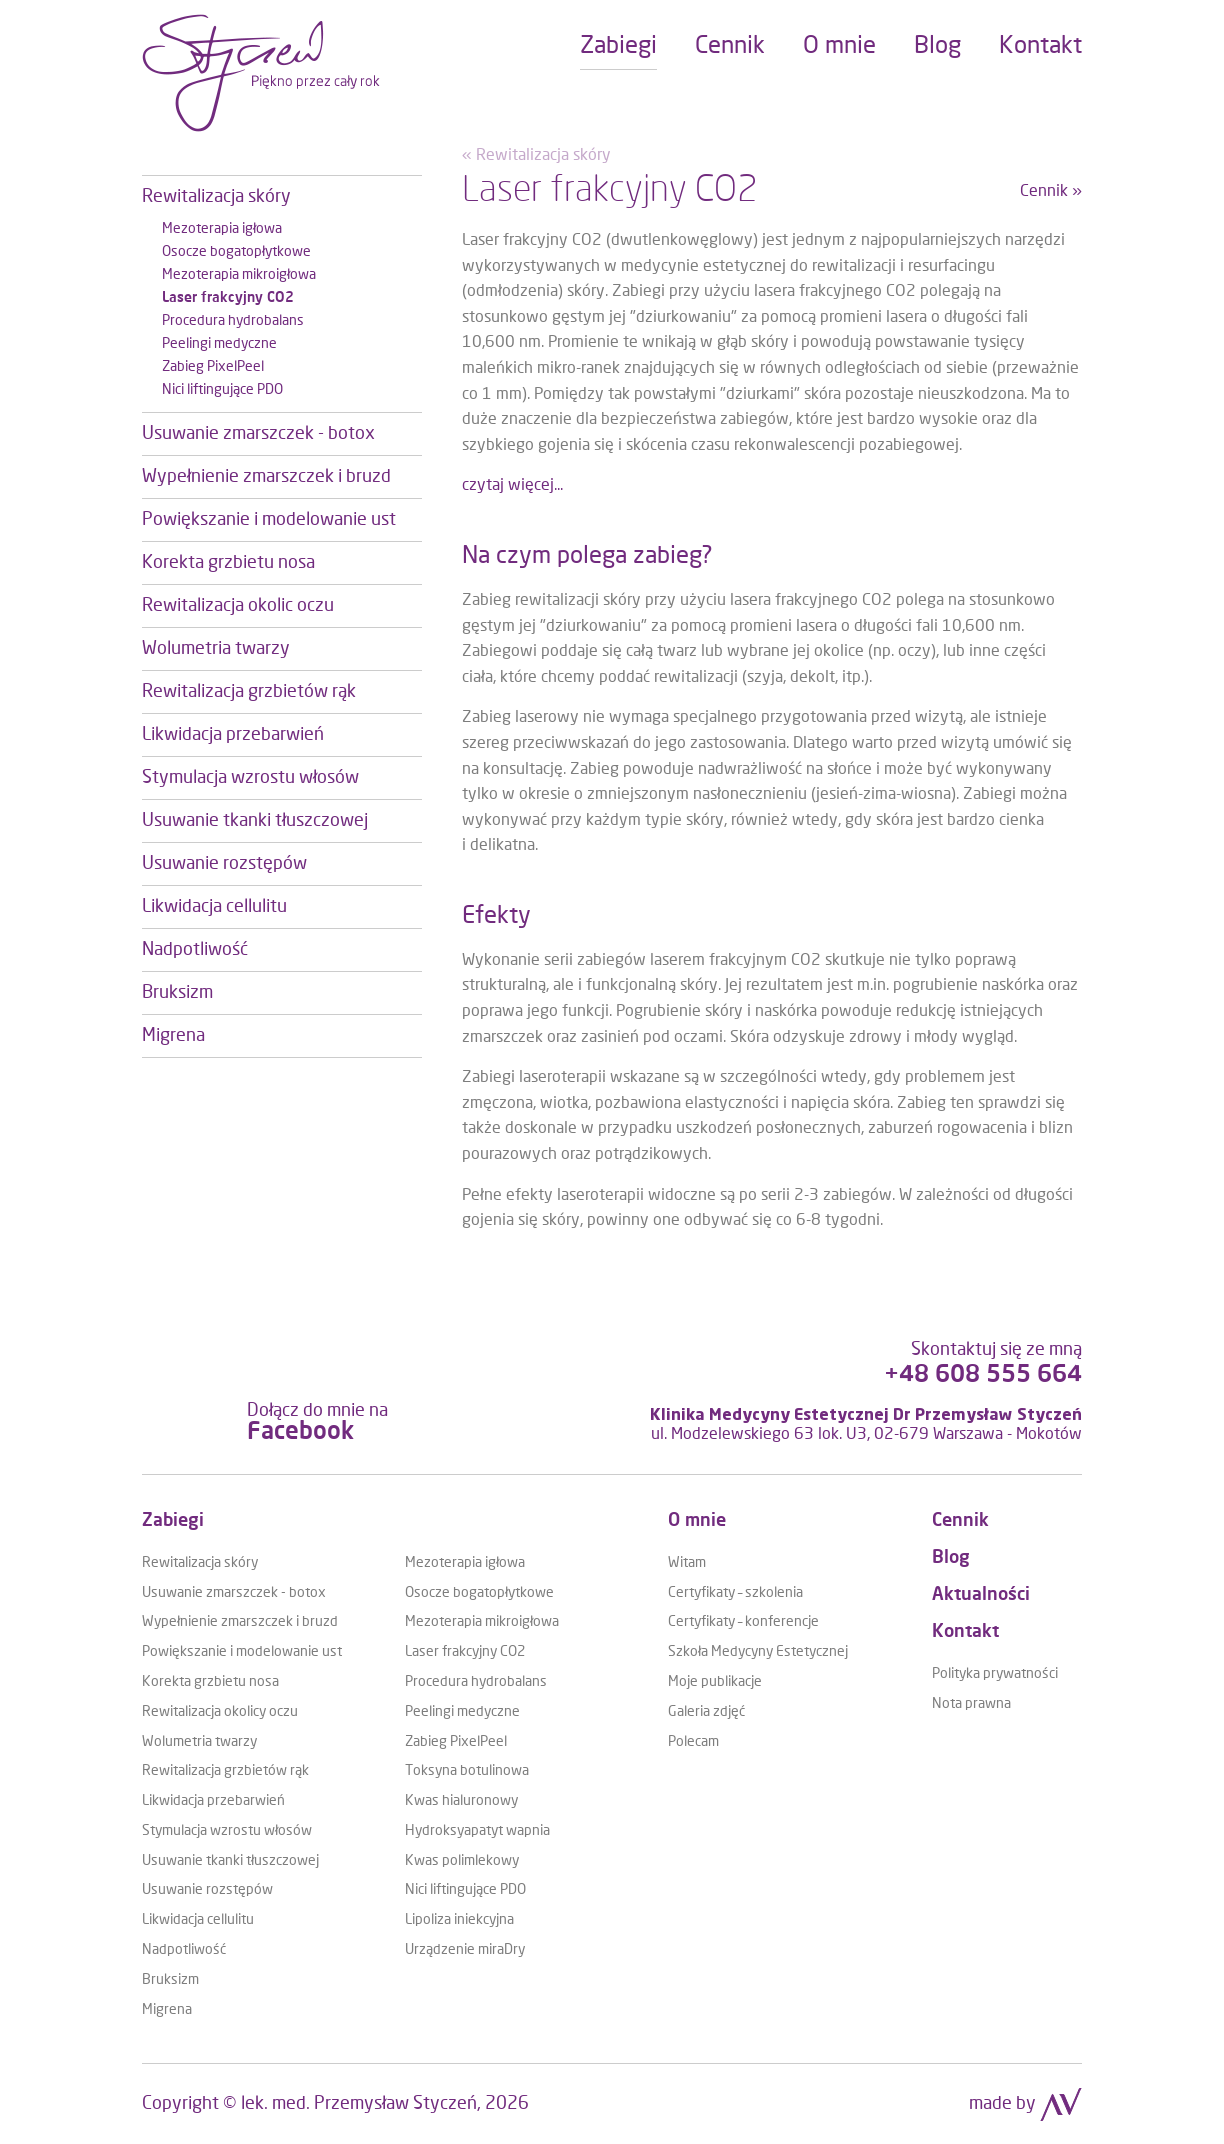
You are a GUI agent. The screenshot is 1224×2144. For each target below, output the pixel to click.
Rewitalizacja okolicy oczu (220, 1712)
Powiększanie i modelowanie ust (242, 1652)
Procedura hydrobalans (476, 1682)
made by (1025, 2104)
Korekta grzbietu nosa (210, 1682)
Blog (951, 1558)
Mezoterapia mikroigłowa (482, 1622)
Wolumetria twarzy (199, 1742)
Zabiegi (173, 1521)
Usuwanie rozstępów (207, 1890)
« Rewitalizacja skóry (536, 155)
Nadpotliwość (184, 1950)
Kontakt (965, 1632)
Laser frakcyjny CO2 (465, 1652)
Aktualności (981, 1595)
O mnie (697, 1521)
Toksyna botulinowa (467, 1771)
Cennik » (1051, 191)
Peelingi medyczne (462, 1712)
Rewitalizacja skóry (200, 1563)
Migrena (167, 2010)
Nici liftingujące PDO (465, 1890)
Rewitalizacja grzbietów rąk (225, 1771)
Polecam (693, 1742)
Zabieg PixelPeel (456, 1742)
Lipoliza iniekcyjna (459, 1920)
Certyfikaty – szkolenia (735, 1593)
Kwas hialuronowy (461, 1801)
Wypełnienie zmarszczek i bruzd (240, 1622)
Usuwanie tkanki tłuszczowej (230, 1861)
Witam (687, 1563)
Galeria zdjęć (706, 1712)
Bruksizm (170, 1980)
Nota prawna (971, 1704)
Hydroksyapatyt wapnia (477, 1831)
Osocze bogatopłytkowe (479, 1593)
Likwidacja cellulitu (198, 1920)
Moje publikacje (715, 1682)
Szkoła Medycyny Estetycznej (758, 1652)
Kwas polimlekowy (462, 1861)
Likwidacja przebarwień (213, 1801)
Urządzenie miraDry (465, 1950)
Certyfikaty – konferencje (743, 1622)
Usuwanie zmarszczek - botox (234, 1593)
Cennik (960, 1521)
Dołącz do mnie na (317, 1423)
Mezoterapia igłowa (465, 1563)
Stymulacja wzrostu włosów (227, 1831)
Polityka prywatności (995, 1674)
